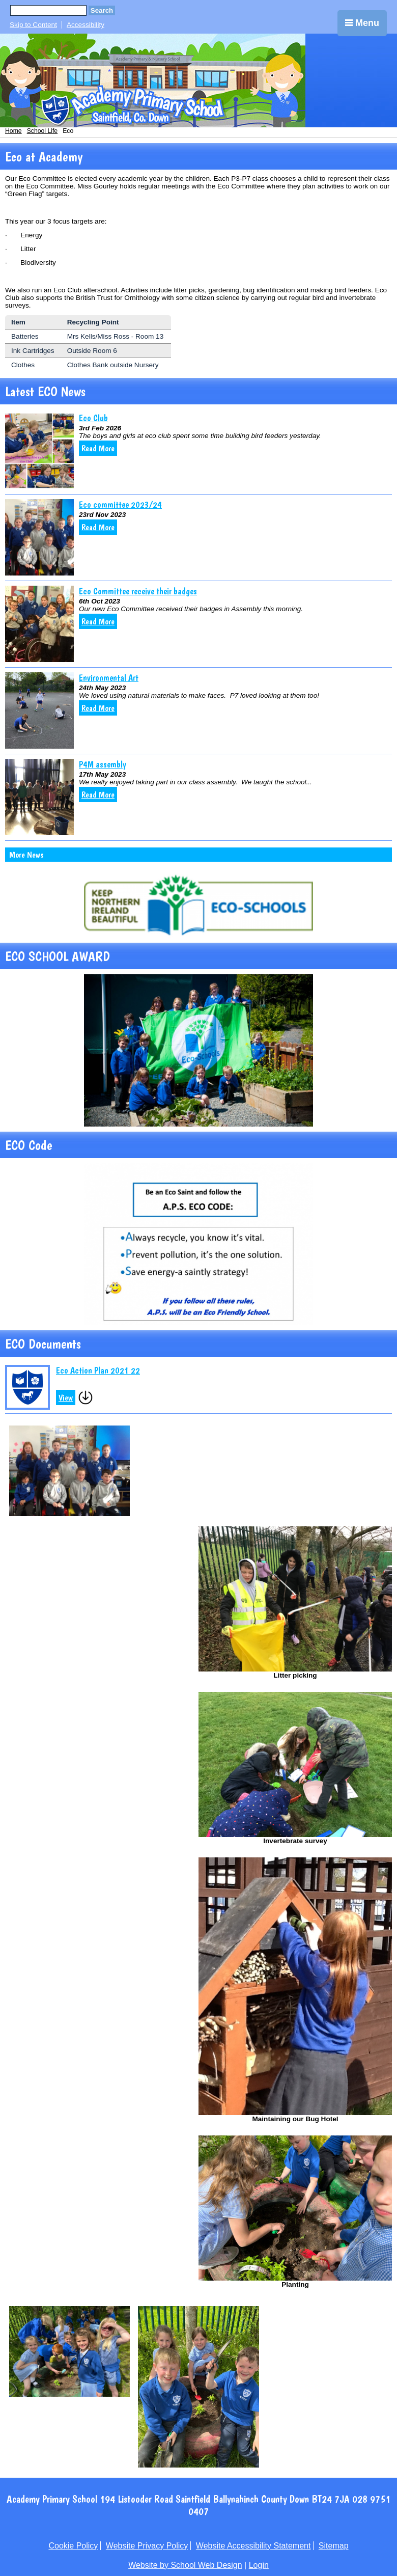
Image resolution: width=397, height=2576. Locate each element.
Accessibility (85, 25)
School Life (42, 130)
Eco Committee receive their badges (138, 591)
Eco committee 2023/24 (120, 504)
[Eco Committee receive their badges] (39, 624)
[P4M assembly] (39, 797)
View (66, 1397)
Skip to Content (33, 25)
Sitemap (334, 2545)
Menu (362, 23)
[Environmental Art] (39, 710)
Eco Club (93, 418)
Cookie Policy (73, 2545)
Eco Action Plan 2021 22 (98, 1370)
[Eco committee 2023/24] (39, 537)
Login (259, 2565)
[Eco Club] (39, 451)
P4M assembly (102, 764)
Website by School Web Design (185, 2565)
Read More (98, 448)
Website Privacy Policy (147, 2545)
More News (26, 854)
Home (13, 130)
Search (102, 10)
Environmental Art (108, 677)
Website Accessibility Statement (253, 2545)
